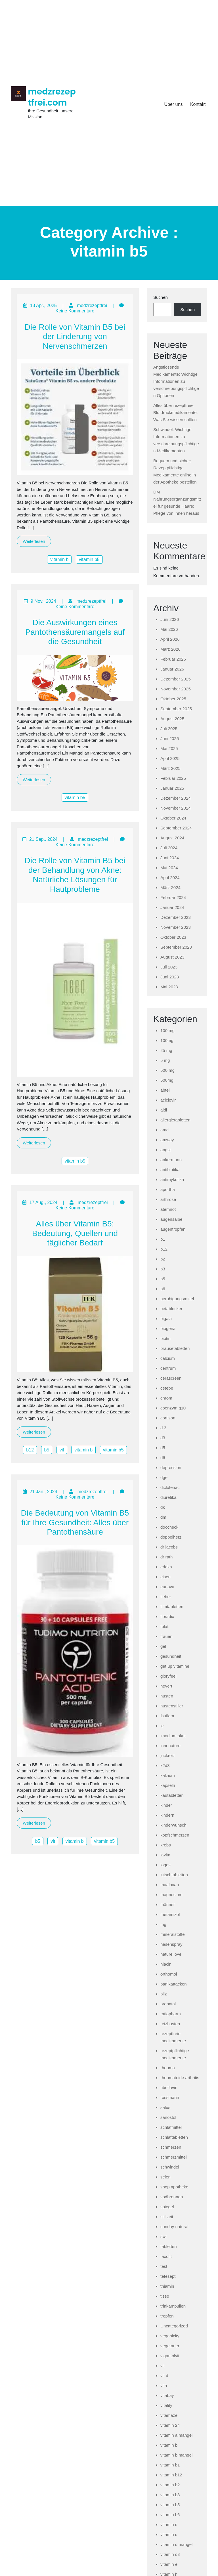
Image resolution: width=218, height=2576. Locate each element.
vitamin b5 (89, 559)
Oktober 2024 (173, 818)
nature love (170, 1954)
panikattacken (173, 1984)
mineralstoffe (172, 1934)
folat (164, 1626)
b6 (162, 1288)
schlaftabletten (174, 2137)
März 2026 (170, 649)
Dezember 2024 (175, 798)
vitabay (167, 2395)
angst (165, 1149)
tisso (164, 2296)
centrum (168, 1368)
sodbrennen (171, 2196)
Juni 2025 (169, 738)
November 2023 (175, 927)
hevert (166, 1686)
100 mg (167, 1030)
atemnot (168, 1209)
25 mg (166, 1050)
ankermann (171, 1159)
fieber (165, 1596)
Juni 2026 (169, 619)
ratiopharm (170, 2013)
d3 (162, 1437)
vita (163, 2385)
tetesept (167, 2276)
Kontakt (198, 104)
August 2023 (172, 957)
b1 (162, 1239)
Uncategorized (174, 2325)
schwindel (169, 2167)
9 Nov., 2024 (43, 601)
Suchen (160, 297)
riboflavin (168, 2087)
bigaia (166, 1318)
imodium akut (173, 1735)
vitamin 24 (170, 2425)
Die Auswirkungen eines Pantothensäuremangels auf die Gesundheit (75, 632)
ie (162, 1725)
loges (165, 1864)
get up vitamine (174, 1666)
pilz (163, 1993)
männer (167, 1904)
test (163, 2266)
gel (163, 1646)
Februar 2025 (173, 778)
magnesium (171, 1894)
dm (163, 1517)
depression (170, 1467)
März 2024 (170, 887)
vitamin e (168, 2564)
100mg (166, 1040)
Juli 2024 (168, 847)
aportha (167, 1189)
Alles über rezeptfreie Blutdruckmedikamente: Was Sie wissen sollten (175, 412)
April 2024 (170, 877)
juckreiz (167, 1755)
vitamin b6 (170, 2514)
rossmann (169, 2097)
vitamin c (168, 2524)
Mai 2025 (169, 748)
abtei (165, 1090)
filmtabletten (171, 1606)
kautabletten (172, 1795)
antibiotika (170, 1169)
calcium (167, 1358)
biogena (167, 1328)
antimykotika (172, 1179)
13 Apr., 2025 (43, 305)
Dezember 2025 (175, 678)
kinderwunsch (173, 1825)
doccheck (169, 1527)
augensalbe (171, 1219)
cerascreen (170, 1378)
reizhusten (170, 2023)
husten (166, 1695)
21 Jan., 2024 (43, 1491)
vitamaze (168, 2415)
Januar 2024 (172, 907)
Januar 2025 (172, 788)
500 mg (167, 1070)
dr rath (166, 1556)
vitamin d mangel (176, 2544)
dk (162, 1507)
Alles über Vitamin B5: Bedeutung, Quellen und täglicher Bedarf (75, 1233)
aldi (163, 1110)
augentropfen (172, 1229)
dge (163, 1477)
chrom (166, 1398)
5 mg (165, 1060)
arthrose (168, 1199)
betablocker (171, 1308)
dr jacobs (169, 1547)
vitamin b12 (171, 2474)
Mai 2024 (169, 867)
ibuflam (167, 1715)
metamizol (170, 1914)
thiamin (167, 2286)
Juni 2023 (169, 976)
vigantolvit (169, 2355)
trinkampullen (173, 2306)
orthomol (168, 1974)
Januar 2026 (172, 669)
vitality (166, 2405)
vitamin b (59, 559)
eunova (167, 1586)
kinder (166, 1805)
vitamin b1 (170, 2464)
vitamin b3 (170, 2494)
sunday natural (174, 2226)
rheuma (167, 2067)
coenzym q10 (173, 1407)
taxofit (166, 2256)
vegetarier (169, 2345)
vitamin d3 (170, 2554)
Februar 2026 (173, 659)
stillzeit (166, 2216)
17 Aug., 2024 (43, 1202)
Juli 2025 (168, 728)
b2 (162, 1259)
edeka (166, 1566)
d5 (162, 1447)
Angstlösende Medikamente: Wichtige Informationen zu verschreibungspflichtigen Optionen (176, 381)
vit (62, 1449)
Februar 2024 (173, 897)
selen (165, 2176)
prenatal (168, 2003)
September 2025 (176, 708)
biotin (165, 1338)
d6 (162, 1457)
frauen (166, 1636)
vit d (164, 2375)
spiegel (167, 2206)
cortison (167, 1417)
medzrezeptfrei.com (52, 97)
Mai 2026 (169, 629)
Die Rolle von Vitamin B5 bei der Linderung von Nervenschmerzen (75, 336)
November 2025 (175, 688)
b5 (46, 1449)
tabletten (168, 2246)
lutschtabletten (174, 1874)
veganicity (169, 2335)
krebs (165, 1844)
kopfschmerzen (174, 1835)
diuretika (168, 1497)
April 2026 (170, 639)
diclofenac (170, 1487)
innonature (170, 1745)
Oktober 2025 (173, 698)
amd (164, 1129)
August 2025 (172, 718)
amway (167, 1139)
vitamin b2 (170, 2484)
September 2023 (176, 947)
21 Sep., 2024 (43, 839)
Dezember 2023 (175, 917)
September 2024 (176, 827)
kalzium (167, 1775)
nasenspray (171, 1944)
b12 (30, 1449)
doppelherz (170, 1537)
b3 (162, 1268)
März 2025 (170, 768)
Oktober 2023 (173, 937)
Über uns (173, 104)
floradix (167, 1616)
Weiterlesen (34, 541)
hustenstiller (171, 1705)
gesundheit (170, 1656)
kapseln (167, 1785)
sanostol (168, 2117)
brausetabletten (175, 1348)
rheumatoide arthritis (179, 2077)
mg (163, 1924)
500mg (166, 1080)
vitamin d (168, 2534)
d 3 (163, 1427)
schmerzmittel (173, 2157)
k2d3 (165, 1765)
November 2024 (175, 808)
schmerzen (170, 2147)
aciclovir (168, 1100)
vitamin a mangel (176, 2435)
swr (163, 2236)
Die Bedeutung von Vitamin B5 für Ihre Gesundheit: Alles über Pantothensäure (75, 1522)
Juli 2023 (168, 967)
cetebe (166, 1388)
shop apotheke (174, 2186)
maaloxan (169, 1884)
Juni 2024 (169, 857)
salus (165, 2107)
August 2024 (172, 837)
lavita (165, 1854)
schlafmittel (171, 2127)
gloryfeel (168, 1676)
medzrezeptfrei (92, 305)
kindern (167, 1815)
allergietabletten (175, 1119)
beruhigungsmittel (177, 1298)
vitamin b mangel (176, 2455)
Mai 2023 (169, 986)
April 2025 (170, 758)
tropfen (167, 2316)
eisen (165, 1576)
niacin (165, 1964)
